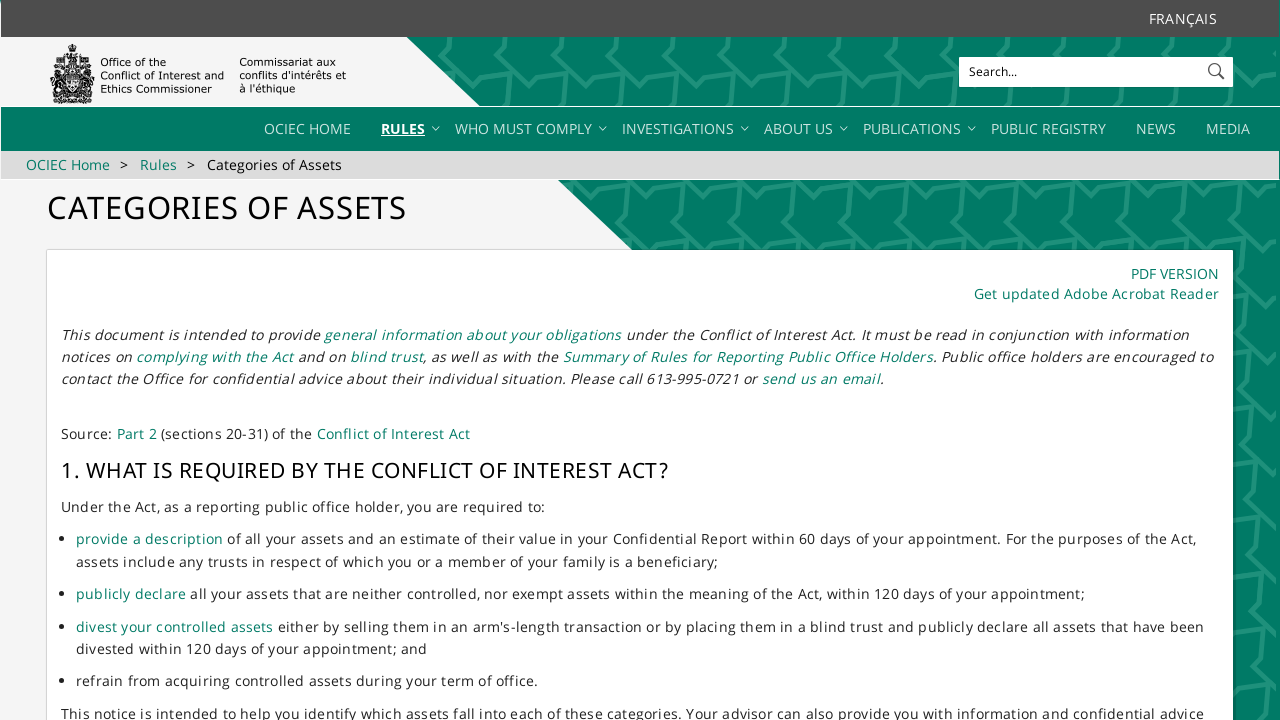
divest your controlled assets (175, 626)
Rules (158, 164)
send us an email (821, 378)
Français (1183, 18)
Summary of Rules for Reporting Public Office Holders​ (748, 356)
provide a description (149, 538)
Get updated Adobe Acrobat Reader (1096, 293)
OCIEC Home (68, 164)
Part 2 (137, 433)
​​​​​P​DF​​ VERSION (1175, 273)
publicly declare (131, 593)
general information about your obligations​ (472, 334)
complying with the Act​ (214, 356)
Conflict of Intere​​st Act (394, 433)
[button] (1218, 67)
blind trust (386, 356)
